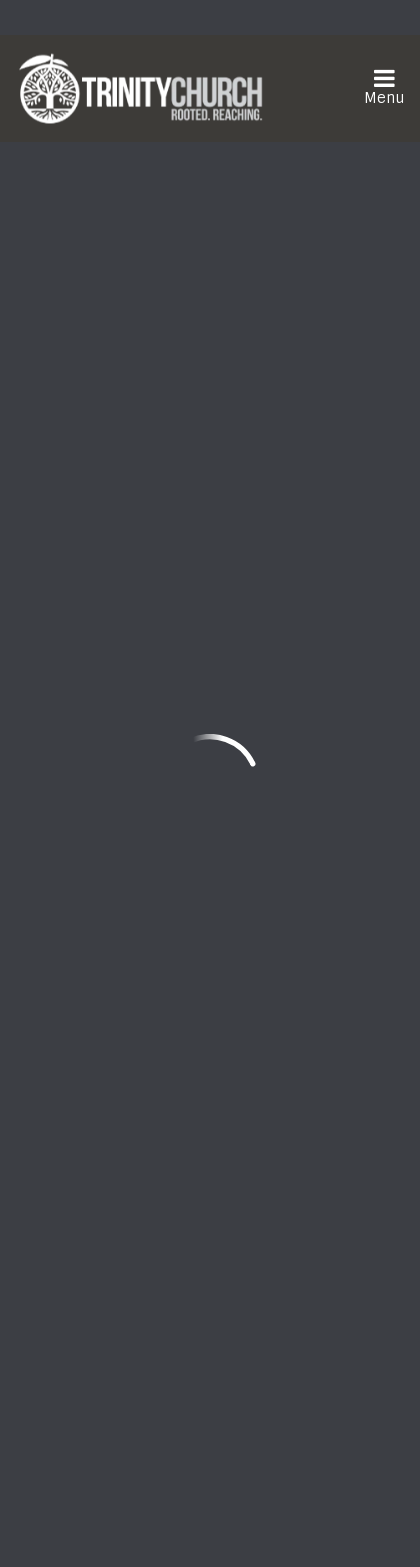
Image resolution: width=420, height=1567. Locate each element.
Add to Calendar (149, 270)
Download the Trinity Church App (167, 1390)
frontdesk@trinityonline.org (126, 967)
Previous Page (98, 638)
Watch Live (86, 1138)
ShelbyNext (210, 1518)
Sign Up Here (93, 1341)
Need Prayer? (263, 1138)
